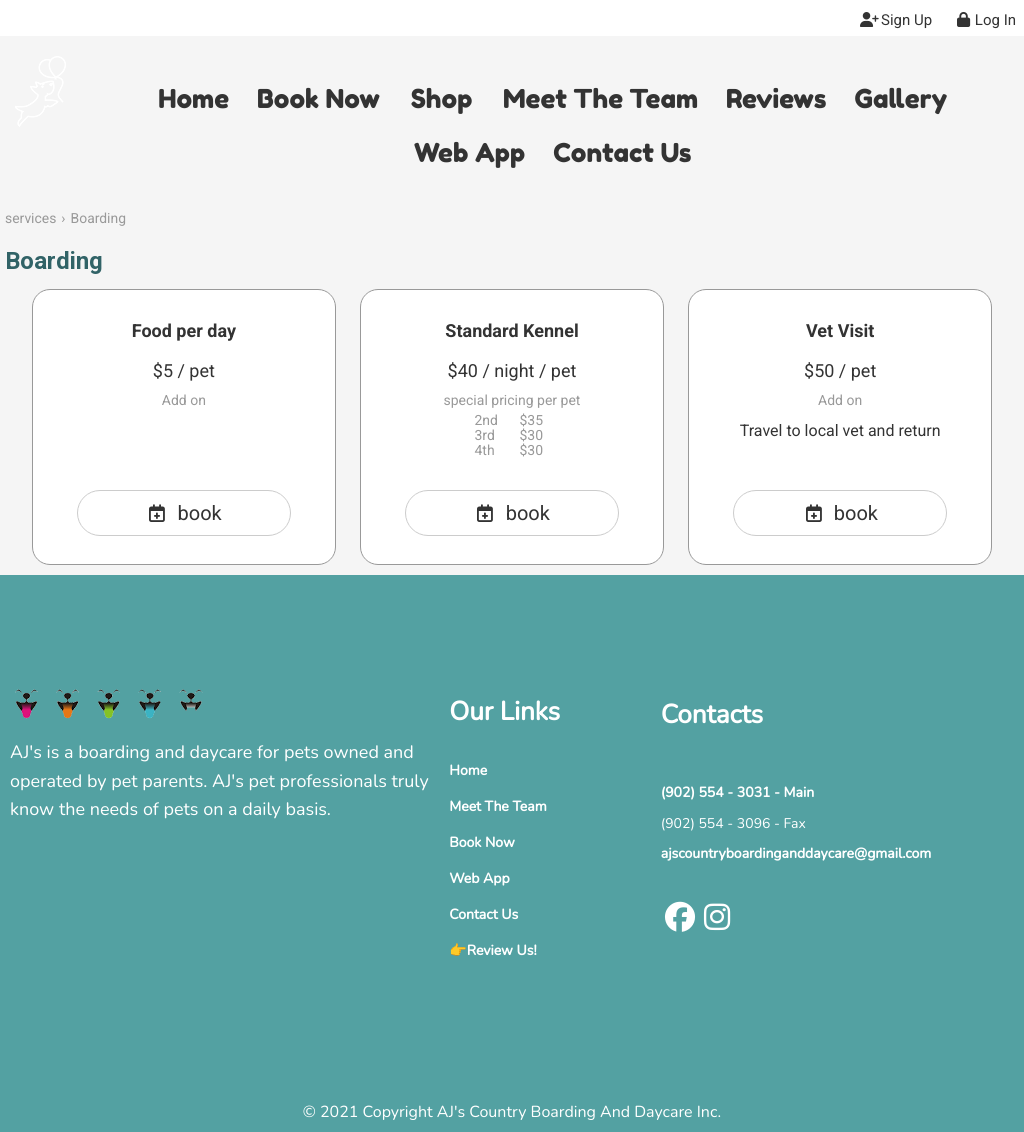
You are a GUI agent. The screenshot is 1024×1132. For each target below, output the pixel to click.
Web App (479, 878)
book (184, 513)
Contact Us (483, 914)
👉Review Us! (492, 950)
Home (468, 770)
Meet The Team (497, 806)
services (30, 219)
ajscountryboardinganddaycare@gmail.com (796, 853)
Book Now (481, 842)
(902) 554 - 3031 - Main (737, 792)
